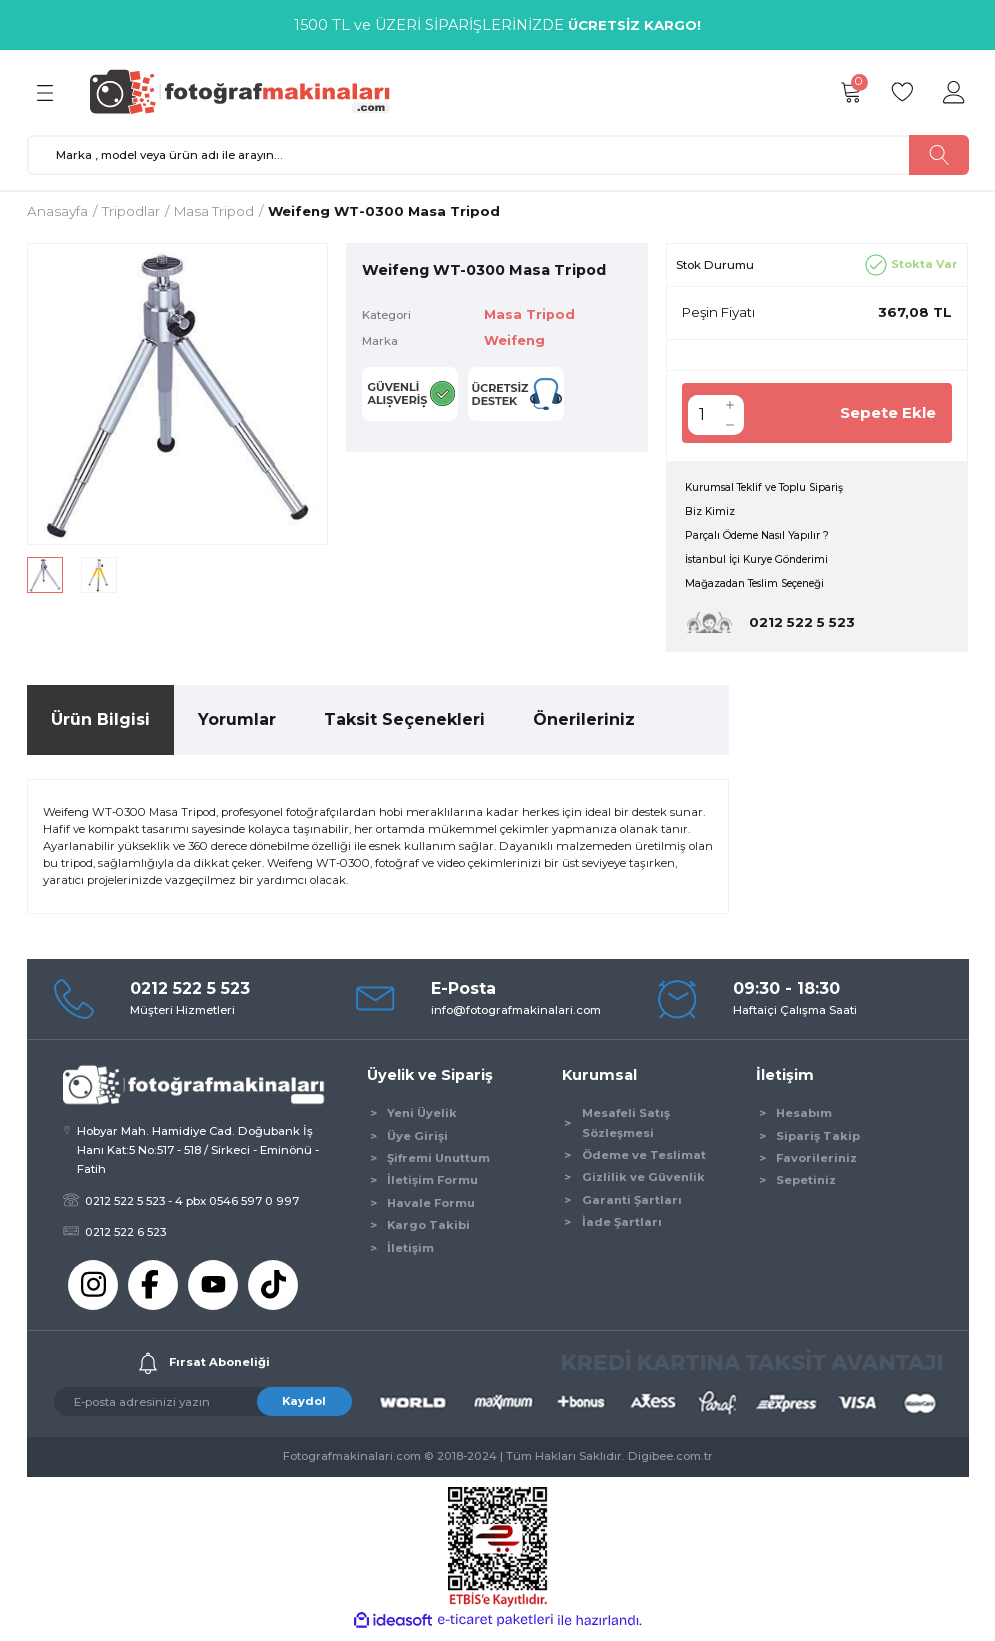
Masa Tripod (532, 314)
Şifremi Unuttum (438, 1164)
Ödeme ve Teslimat (644, 1161)
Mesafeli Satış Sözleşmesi (626, 1128)
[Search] (498, 155)
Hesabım (804, 1119)
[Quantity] (702, 415)
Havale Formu (431, 1209)
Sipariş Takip (818, 1142)
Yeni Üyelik (422, 1119)
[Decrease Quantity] (730, 425)
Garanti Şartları (632, 1206)
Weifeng (517, 342)
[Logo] (249, 92)
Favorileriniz (816, 1164)
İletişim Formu (432, 1186)
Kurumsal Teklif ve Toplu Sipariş (775, 488)
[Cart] (851, 93)
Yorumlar (237, 725)
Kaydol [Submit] (304, 1407)
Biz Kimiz (712, 513)
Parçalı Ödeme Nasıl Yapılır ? (767, 538)
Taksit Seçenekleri (404, 725)
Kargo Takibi (428, 1231)
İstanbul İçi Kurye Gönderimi (767, 564)
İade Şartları (622, 1228)
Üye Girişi (417, 1142)
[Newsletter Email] (203, 1407)
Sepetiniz (806, 1186)
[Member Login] (955, 93)
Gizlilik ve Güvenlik (643, 1183)
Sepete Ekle (884, 412)
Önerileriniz (584, 725)
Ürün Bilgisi (100, 725)
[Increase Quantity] (730, 405)
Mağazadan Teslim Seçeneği (767, 589)
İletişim (410, 1254)
